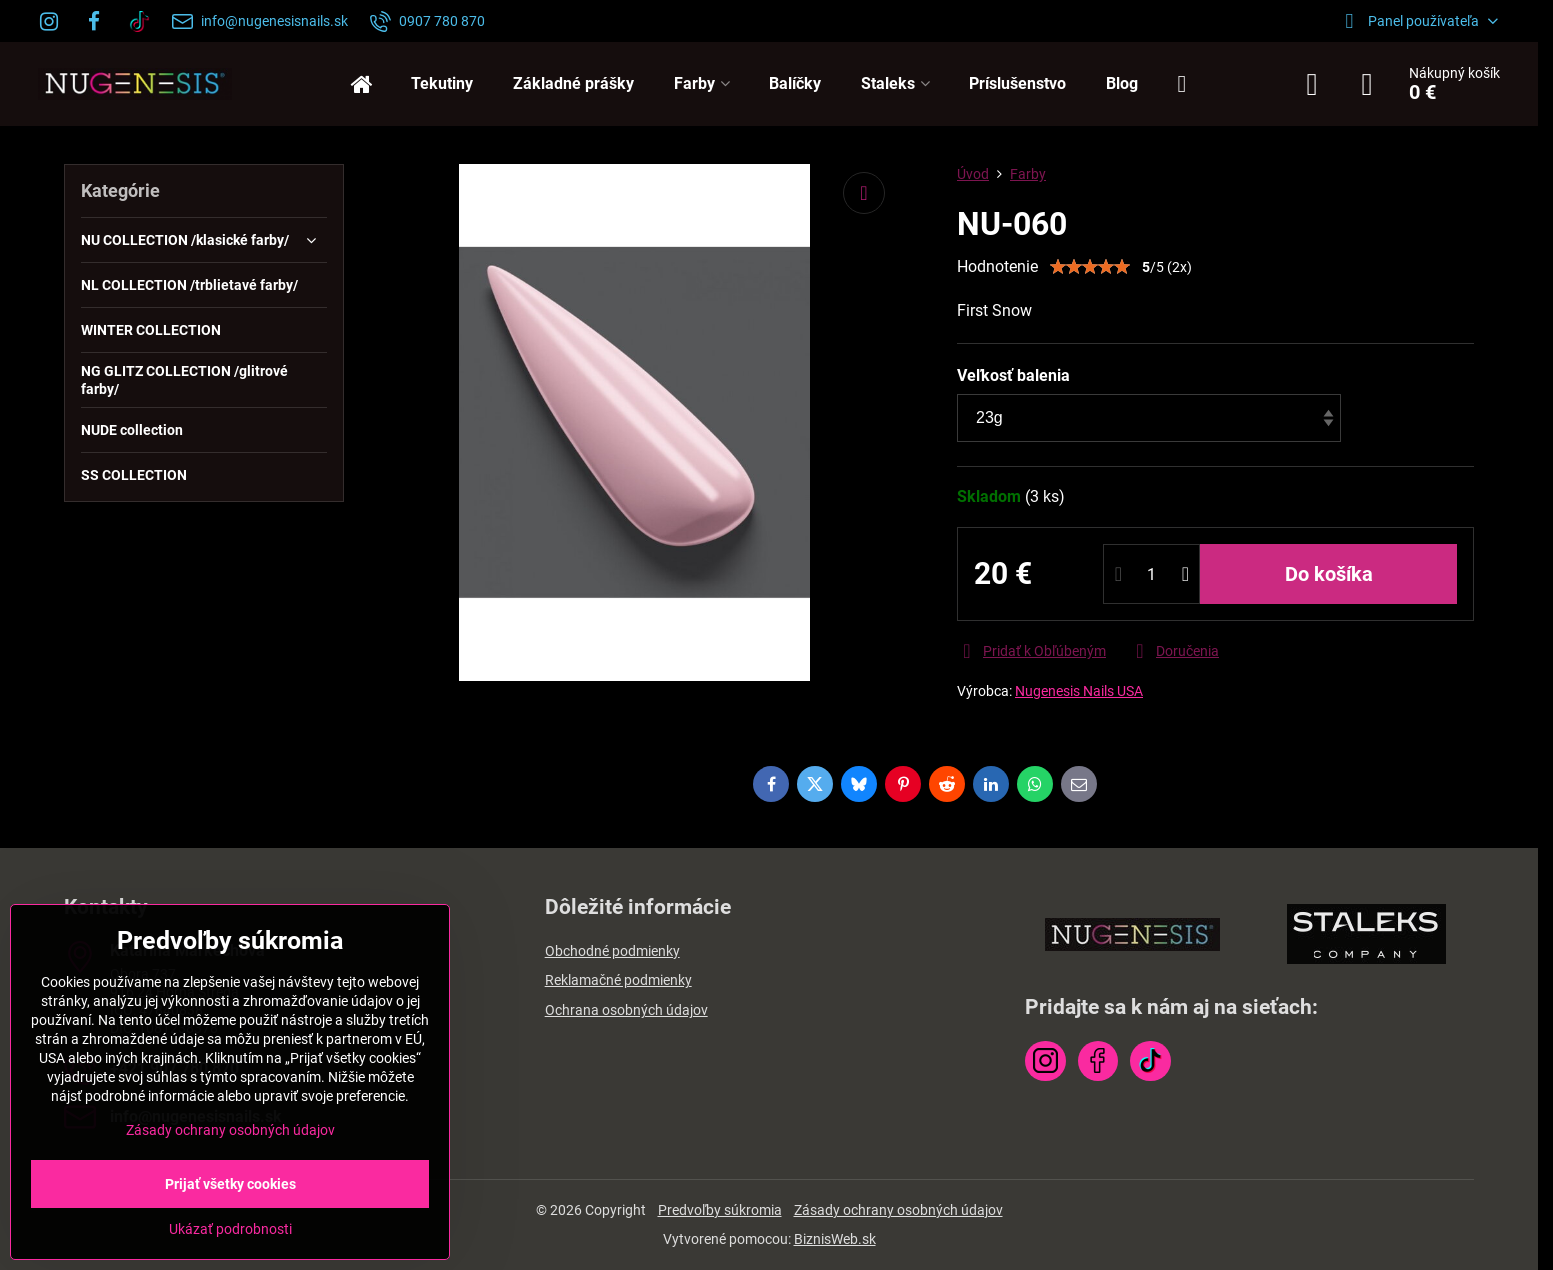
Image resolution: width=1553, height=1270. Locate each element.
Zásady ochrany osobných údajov (898, 1210)
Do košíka (1329, 574)
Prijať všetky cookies (230, 1184)
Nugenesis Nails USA (1079, 691)
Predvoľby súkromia (720, 1210)
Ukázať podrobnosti (230, 1229)
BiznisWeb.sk (835, 1239)
